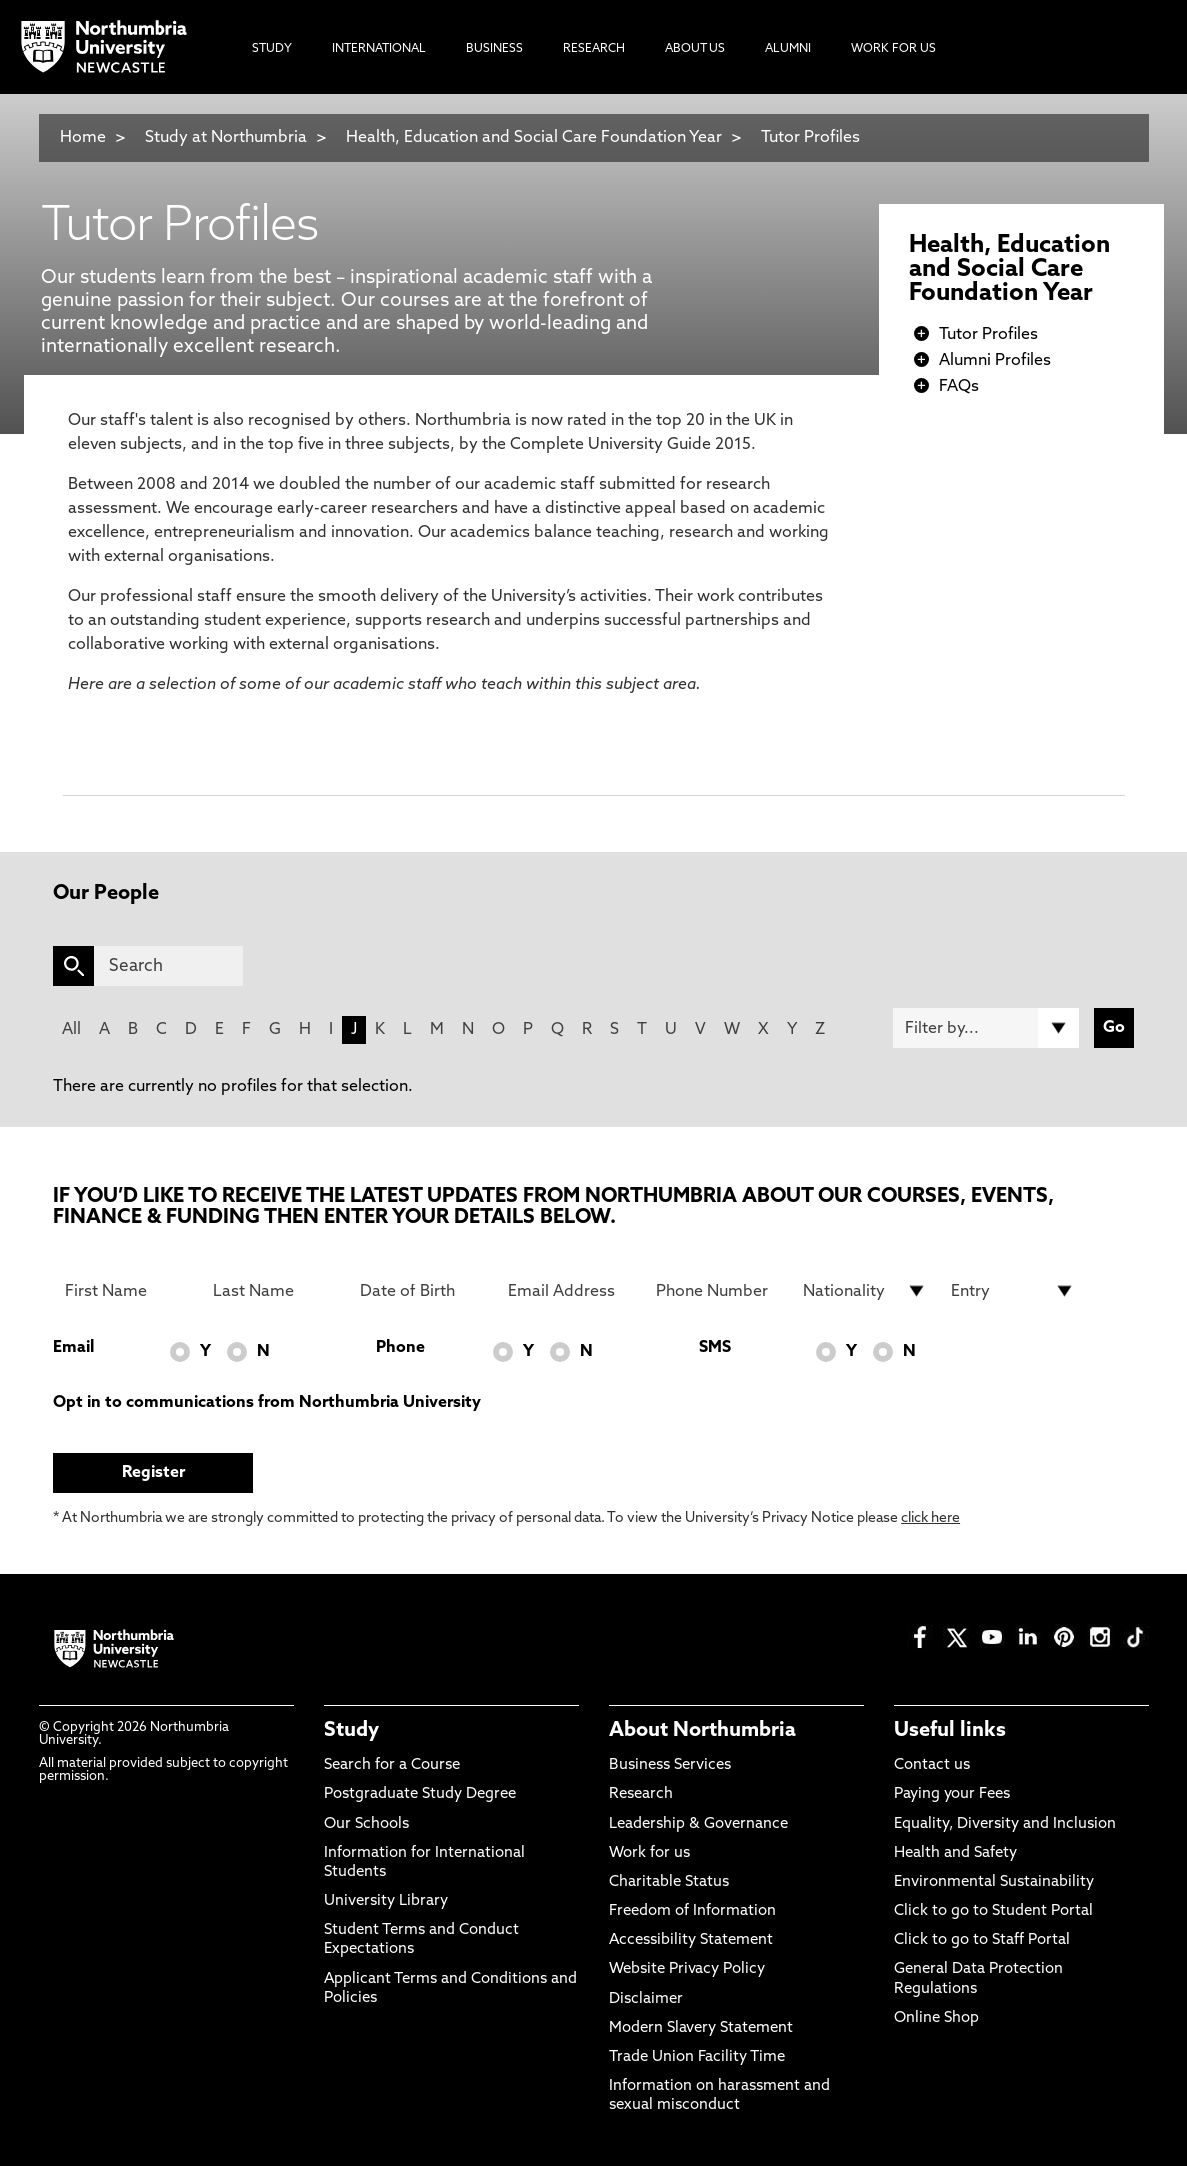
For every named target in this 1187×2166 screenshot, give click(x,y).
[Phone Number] (718, 1291)
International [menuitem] (379, 49)
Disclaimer (646, 1999)
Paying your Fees (952, 1794)
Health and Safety (955, 1853)
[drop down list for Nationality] (865, 1291)
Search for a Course (392, 1765)
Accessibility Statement (691, 1940)
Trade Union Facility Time (697, 2057)
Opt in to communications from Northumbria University (267, 1403)
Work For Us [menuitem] (893, 49)
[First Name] (127, 1291)
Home (83, 138)
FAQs (959, 387)
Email (73, 1348)
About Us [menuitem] (695, 49)
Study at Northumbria (226, 138)
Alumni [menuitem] (788, 49)
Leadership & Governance (698, 1824)
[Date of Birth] (422, 1291)
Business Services (670, 1765)
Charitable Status (669, 1882)
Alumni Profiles (995, 361)
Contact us (932, 1765)
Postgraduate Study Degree (420, 1794)
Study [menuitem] (272, 49)
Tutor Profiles (810, 138)
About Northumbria (702, 1731)
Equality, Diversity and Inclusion (1005, 1824)
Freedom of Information (692, 1911)
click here (930, 1518)
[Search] (168, 966)
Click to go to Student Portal (993, 1911)
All (71, 1030)
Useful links (950, 1731)
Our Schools (366, 1824)
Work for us (649, 1853)
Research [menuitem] (594, 49)
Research (641, 1794)
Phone (400, 1348)
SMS (715, 1348)
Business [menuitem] (494, 49)
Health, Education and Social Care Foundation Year (536, 138)
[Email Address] (570, 1291)
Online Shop (936, 2018)
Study (351, 1731)
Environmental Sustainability (994, 1882)
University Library (386, 1901)
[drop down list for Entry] (1013, 1291)
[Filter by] (986, 1028)
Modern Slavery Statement (701, 2028)
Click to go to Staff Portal (982, 1940)
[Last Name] (275, 1291)
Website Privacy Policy (687, 1969)
